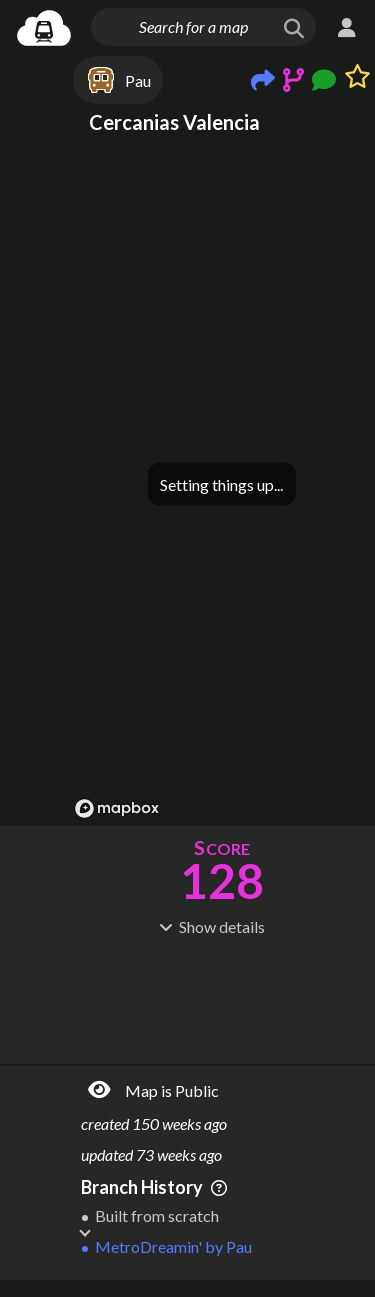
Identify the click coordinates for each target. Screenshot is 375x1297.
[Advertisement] (222, 998)
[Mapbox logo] (117, 808)
